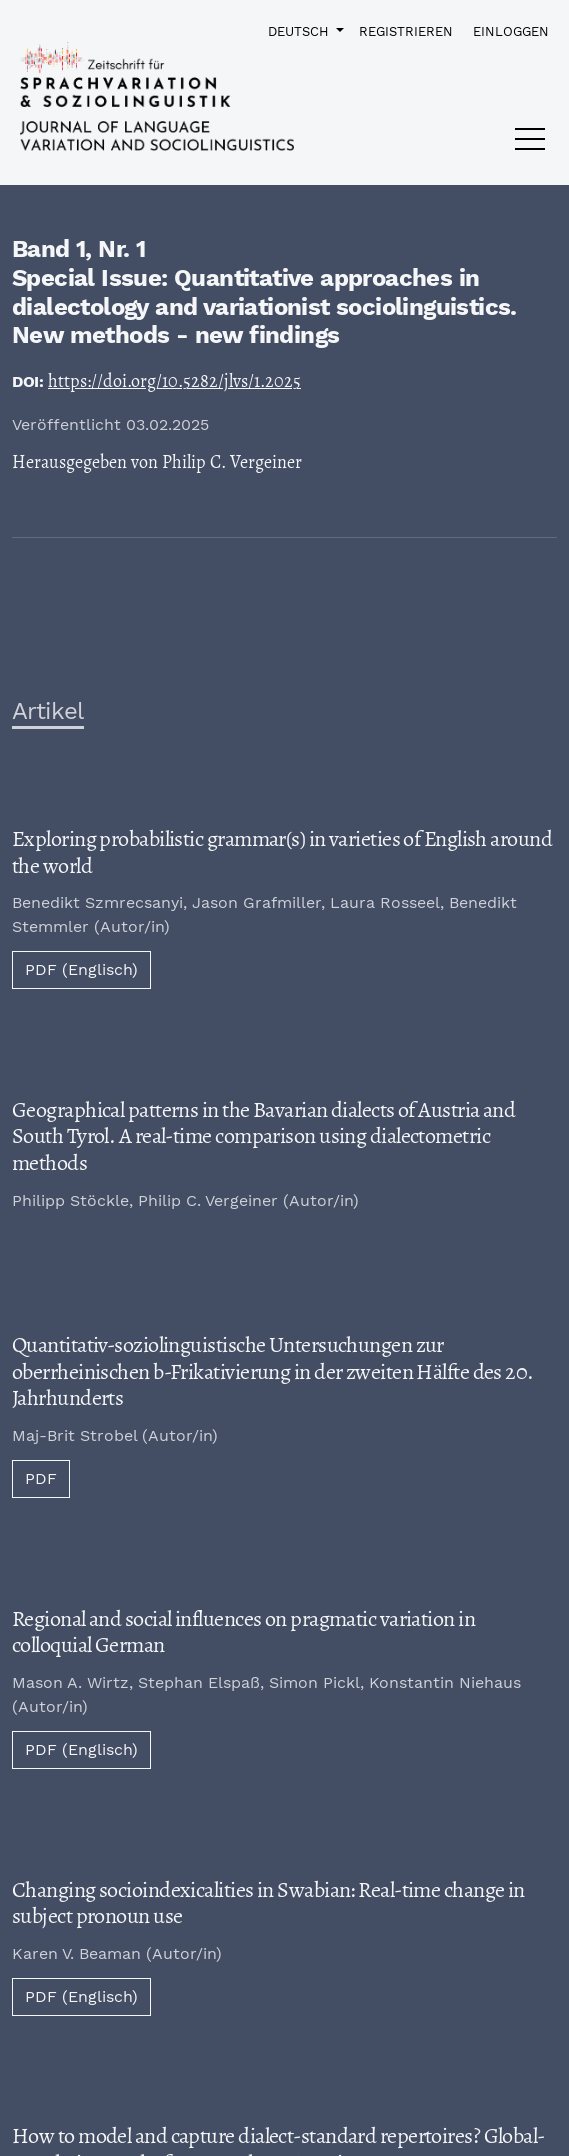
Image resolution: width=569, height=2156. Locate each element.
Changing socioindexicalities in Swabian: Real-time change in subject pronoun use (268, 1903)
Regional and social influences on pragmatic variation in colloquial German (243, 1632)
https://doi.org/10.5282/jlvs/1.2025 (174, 381)
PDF (41, 1478)
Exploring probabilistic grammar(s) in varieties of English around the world (282, 852)
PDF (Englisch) (81, 969)
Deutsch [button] (300, 30)
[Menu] (530, 144)
